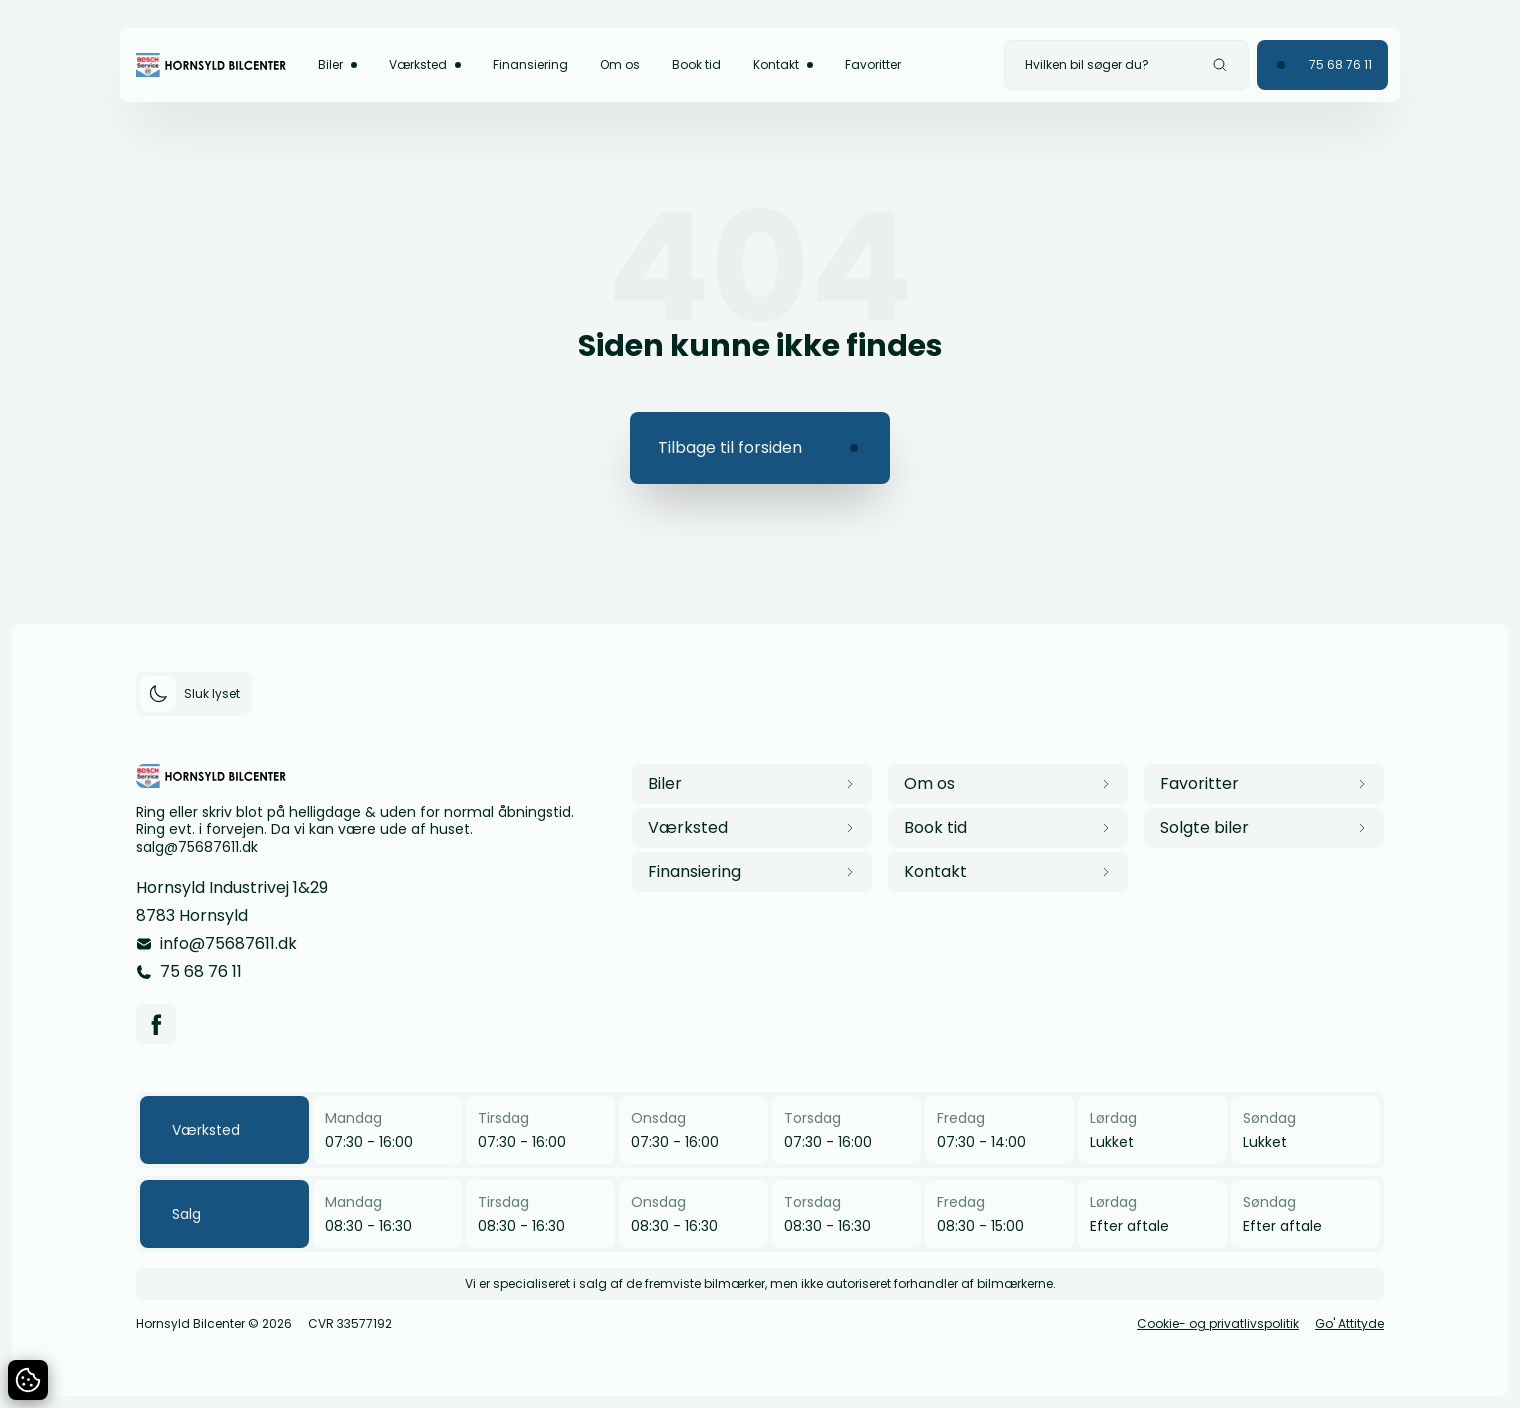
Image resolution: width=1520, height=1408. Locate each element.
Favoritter (873, 64)
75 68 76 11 (201, 971)
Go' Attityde (1349, 1324)
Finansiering (530, 64)
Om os (620, 64)
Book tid (696, 64)
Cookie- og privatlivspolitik (1218, 1324)
